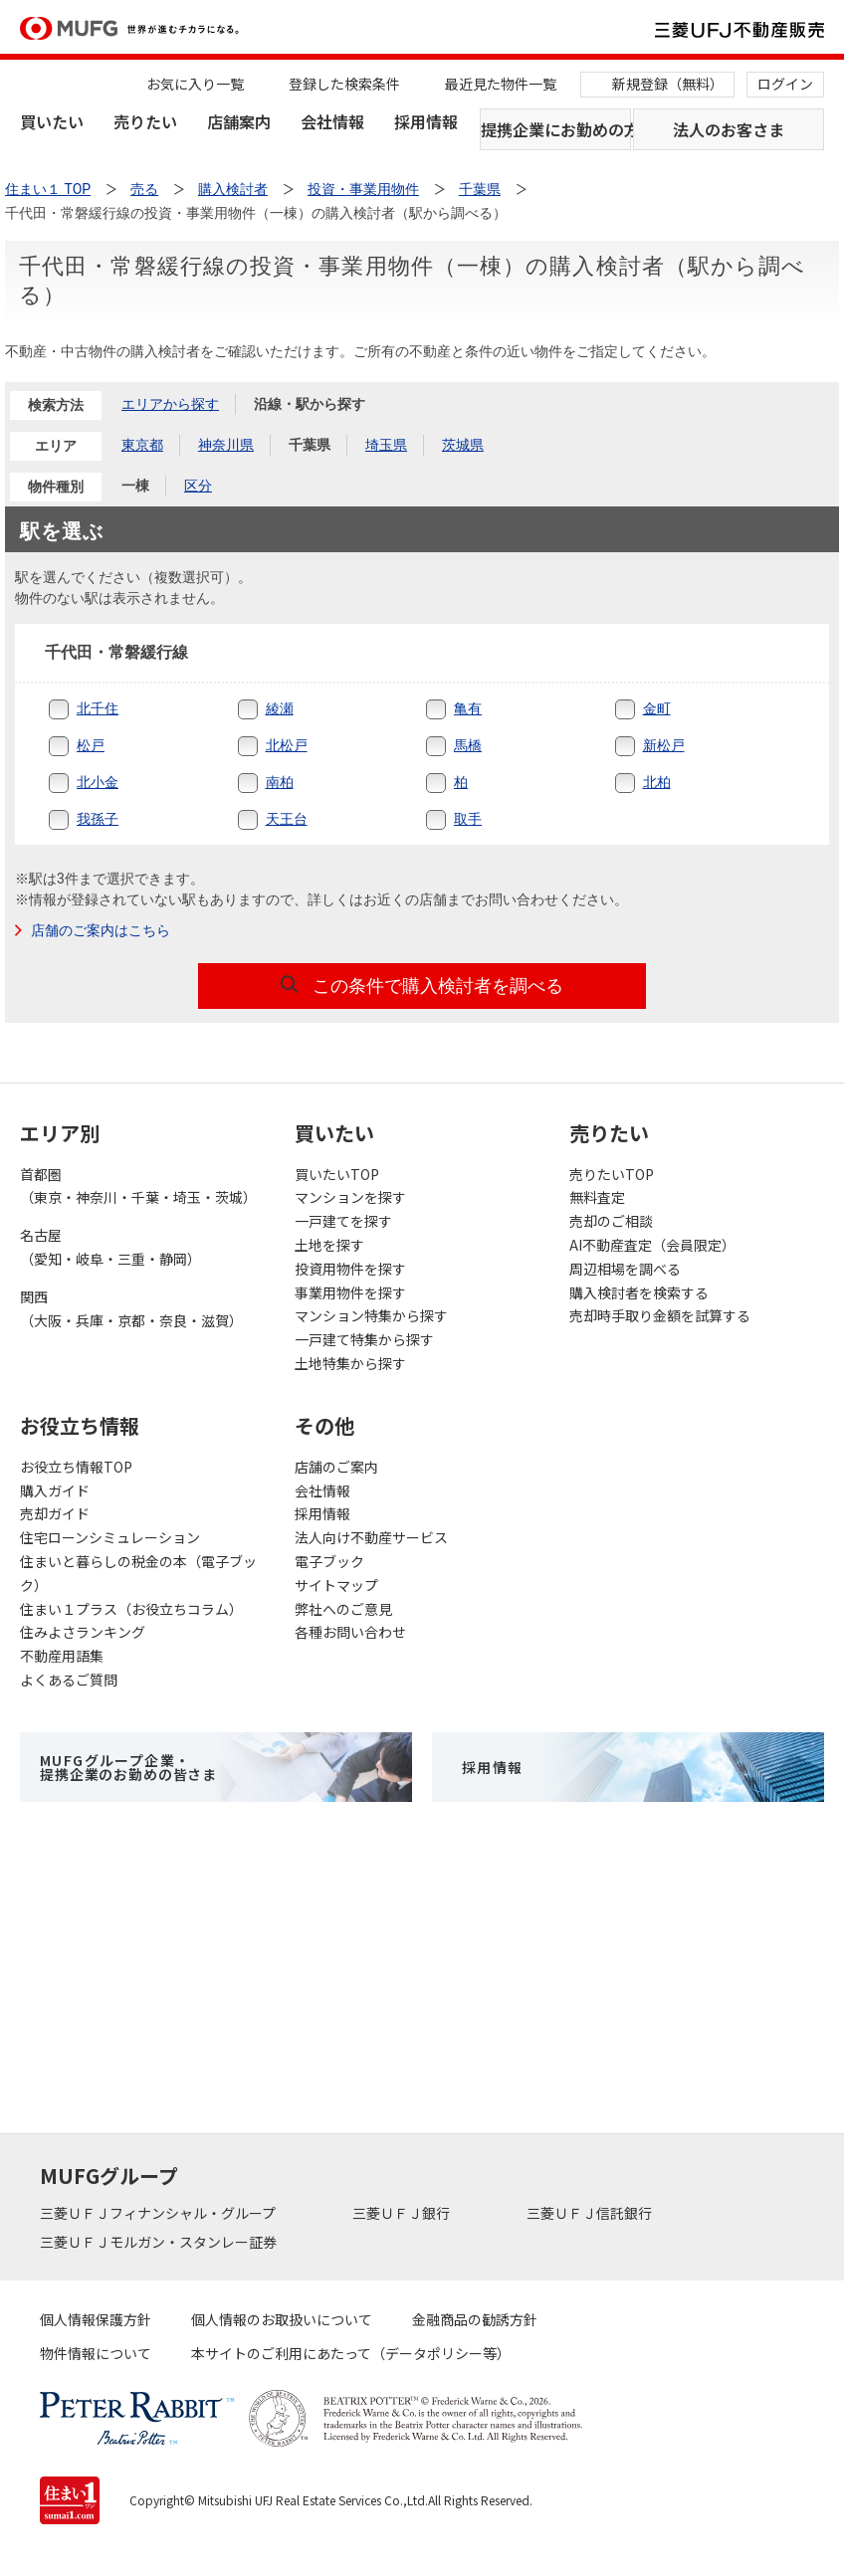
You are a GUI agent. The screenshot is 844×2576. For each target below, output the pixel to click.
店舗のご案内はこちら (100, 930)
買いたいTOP (337, 1174)
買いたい (52, 121)
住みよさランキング (82, 1632)
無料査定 (597, 1197)
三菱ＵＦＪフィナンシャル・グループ (159, 2213)
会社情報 (332, 121)
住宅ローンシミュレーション (110, 1537)
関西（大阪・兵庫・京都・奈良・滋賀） (131, 1308)
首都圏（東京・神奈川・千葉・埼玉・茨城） (138, 1186)
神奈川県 (226, 445)
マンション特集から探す (371, 1315)
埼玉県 (386, 445)
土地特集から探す (350, 1363)
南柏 (280, 782)
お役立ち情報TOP (76, 1467)
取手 (468, 819)
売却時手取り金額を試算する (659, 1315)
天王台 (287, 819)
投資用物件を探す (350, 1269)
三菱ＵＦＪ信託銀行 (591, 2213)
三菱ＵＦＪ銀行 (402, 2213)
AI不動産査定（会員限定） (652, 1245)
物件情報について (95, 2353)
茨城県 (463, 445)
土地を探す (329, 1245)
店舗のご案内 (336, 1467)
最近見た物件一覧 (500, 84)
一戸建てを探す (343, 1221)
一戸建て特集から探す (364, 1339)
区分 (198, 486)
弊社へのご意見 (343, 1609)
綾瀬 (280, 708)
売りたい (145, 121)
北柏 (657, 782)
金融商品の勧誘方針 (474, 2319)
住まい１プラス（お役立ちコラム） (131, 1609)
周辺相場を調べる (625, 1269)
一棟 (135, 486)
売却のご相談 (611, 1221)
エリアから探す (170, 404)
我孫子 (97, 819)
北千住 (97, 708)
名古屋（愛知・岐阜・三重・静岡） (110, 1247)
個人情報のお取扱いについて (281, 2319)
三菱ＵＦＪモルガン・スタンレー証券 (160, 2242)
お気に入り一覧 (195, 84)
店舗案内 (239, 121)
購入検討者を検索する (639, 1292)
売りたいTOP (611, 1174)
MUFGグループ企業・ (128, 1767)
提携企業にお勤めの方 (556, 129)
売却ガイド (55, 1513)
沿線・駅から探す (309, 404)
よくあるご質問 (68, 1679)
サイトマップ (336, 1585)
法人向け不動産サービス (371, 1537)
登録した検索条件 (344, 84)
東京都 (142, 445)
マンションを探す (350, 1197)
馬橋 (468, 745)
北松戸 (287, 745)
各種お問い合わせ (350, 1632)
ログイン (785, 84)
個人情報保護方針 (95, 2319)
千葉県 (480, 189)
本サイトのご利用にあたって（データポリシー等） (351, 2353)
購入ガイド (55, 1490)
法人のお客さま (728, 129)
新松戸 (664, 745)
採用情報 (426, 121)
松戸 (91, 745)
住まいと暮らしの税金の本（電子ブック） (138, 1573)
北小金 (97, 782)
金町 (657, 708)
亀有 (468, 708)
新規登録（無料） (668, 84)
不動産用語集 (62, 1656)
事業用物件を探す (350, 1292)
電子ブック (329, 1561)
